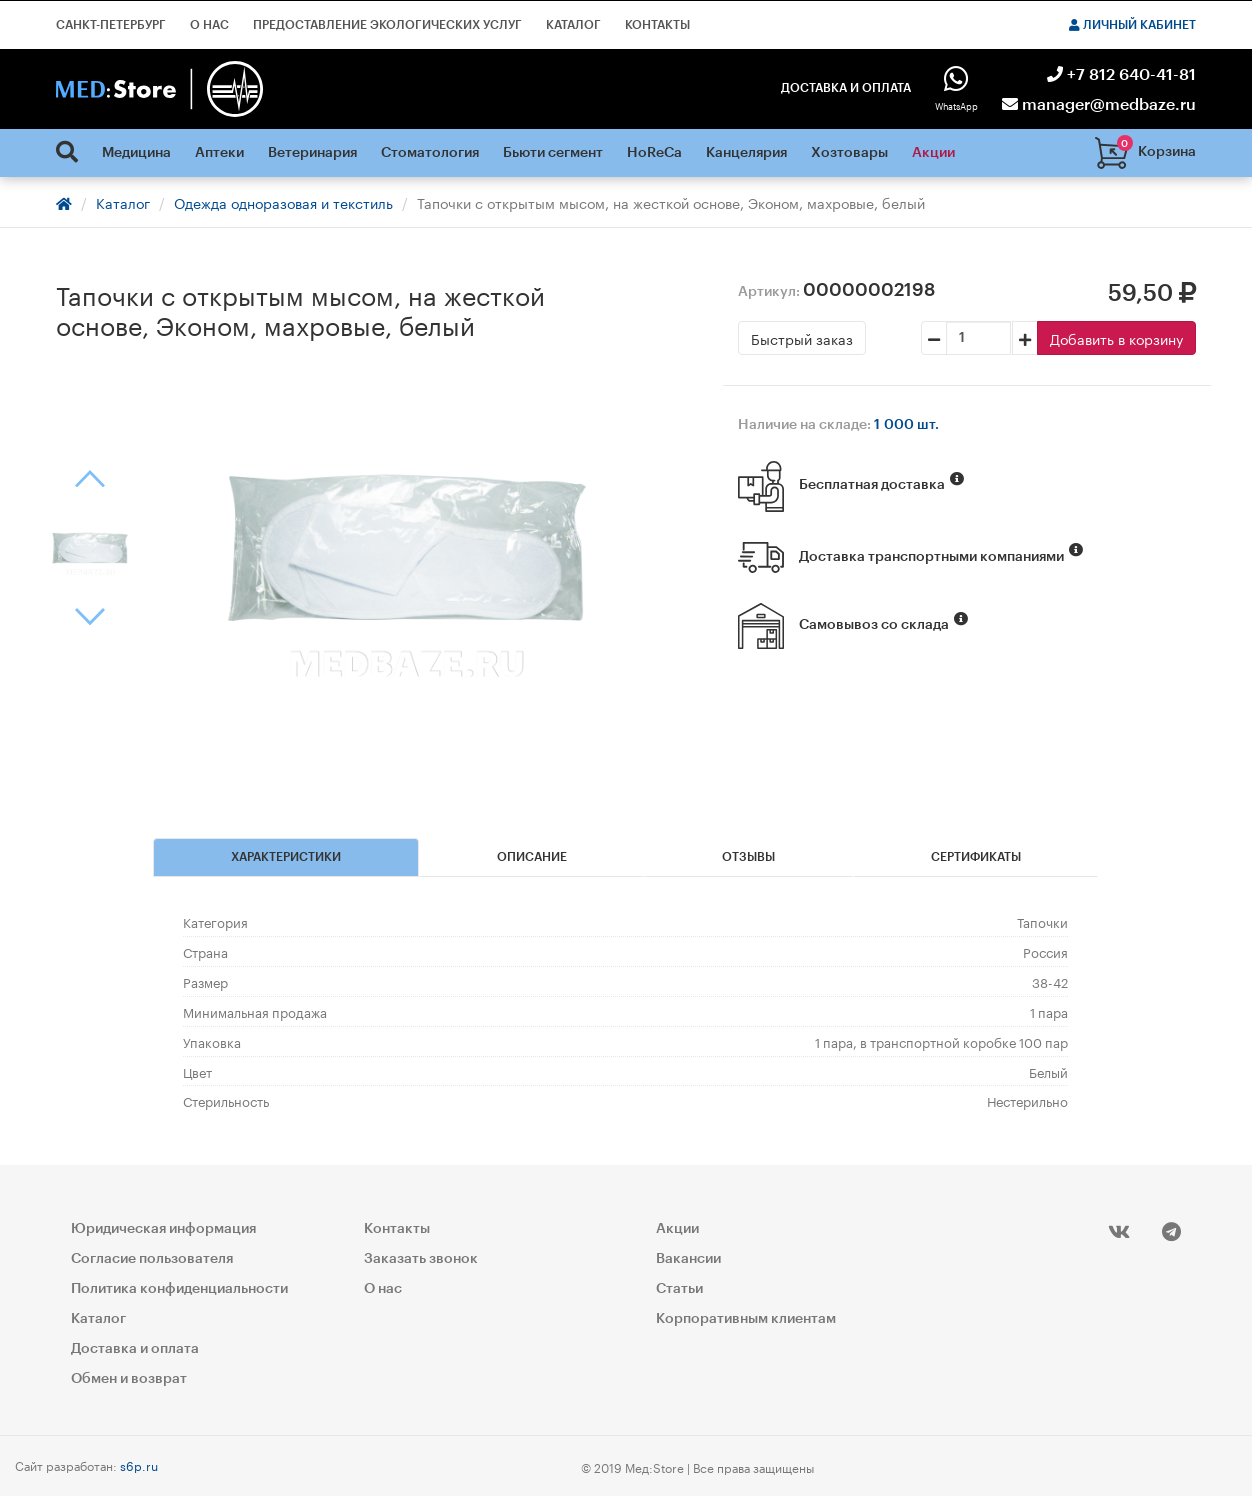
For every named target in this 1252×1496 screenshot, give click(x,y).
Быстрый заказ (802, 338)
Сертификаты (976, 857)
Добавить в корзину (1116, 338)
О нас (209, 25)
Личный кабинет (1132, 25)
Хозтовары (849, 153)
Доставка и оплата (846, 88)
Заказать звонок (421, 1259)
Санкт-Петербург (111, 25)
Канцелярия (746, 153)
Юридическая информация (163, 1229)
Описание (532, 857)
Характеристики (286, 857)
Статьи (679, 1289)
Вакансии (688, 1259)
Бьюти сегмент (553, 153)
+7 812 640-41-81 (1121, 75)
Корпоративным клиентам (746, 1319)
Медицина (136, 153)
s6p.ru (139, 1464)
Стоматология (430, 153)
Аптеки (219, 153)
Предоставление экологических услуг (387, 25)
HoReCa (654, 153)
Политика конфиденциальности (179, 1289)
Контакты (657, 25)
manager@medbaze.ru (1099, 105)
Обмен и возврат (129, 1379)
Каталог (573, 25)
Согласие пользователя (152, 1259)
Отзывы (748, 857)
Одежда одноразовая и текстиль (283, 202)
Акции (933, 153)
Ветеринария (312, 153)
